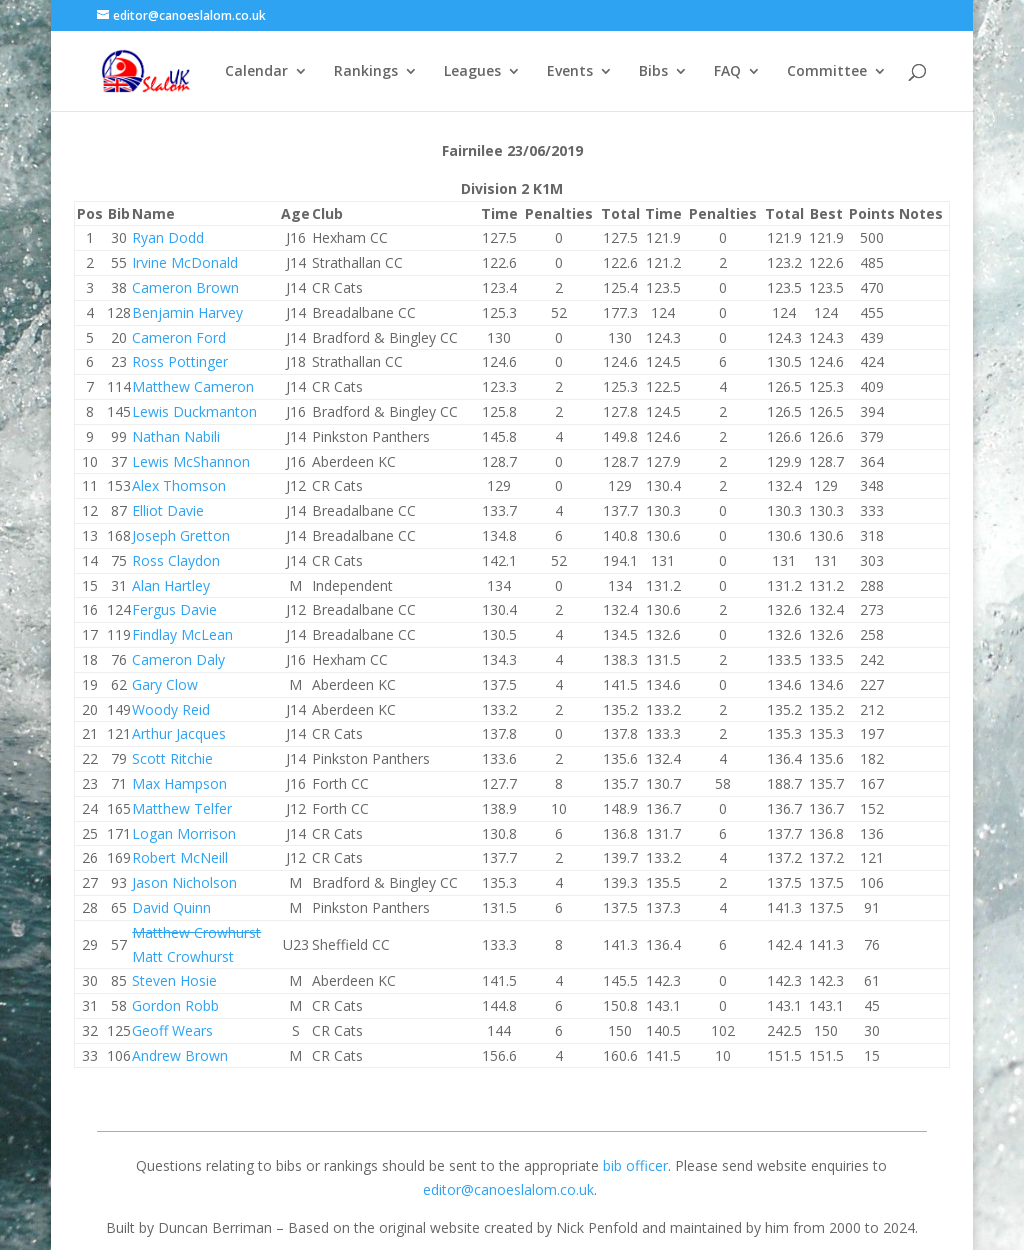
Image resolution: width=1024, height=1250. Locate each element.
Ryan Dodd (168, 237)
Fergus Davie (174, 609)
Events (570, 72)
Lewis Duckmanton (194, 411)
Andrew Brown (180, 1055)
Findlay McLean (182, 634)
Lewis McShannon (191, 461)
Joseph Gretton (181, 535)
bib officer (635, 1165)
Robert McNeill (180, 857)
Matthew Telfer (182, 808)
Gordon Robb (175, 1005)
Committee (827, 72)
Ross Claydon (176, 560)
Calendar (256, 72)
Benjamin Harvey (187, 312)
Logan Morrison (184, 833)
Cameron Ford (179, 337)
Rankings (366, 72)
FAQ (727, 72)
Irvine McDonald (185, 262)
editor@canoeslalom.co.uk (508, 1189)
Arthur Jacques (179, 733)
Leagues (472, 72)
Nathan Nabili (176, 436)
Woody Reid (171, 709)
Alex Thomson (179, 485)
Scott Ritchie (172, 758)
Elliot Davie (168, 510)
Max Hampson (179, 783)
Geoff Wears (172, 1030)
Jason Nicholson (184, 882)
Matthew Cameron (193, 386)
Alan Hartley (171, 585)
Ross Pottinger (180, 361)
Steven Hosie (174, 980)
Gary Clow (165, 684)
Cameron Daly (178, 659)
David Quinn (171, 907)
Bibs (653, 72)
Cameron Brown (185, 287)
